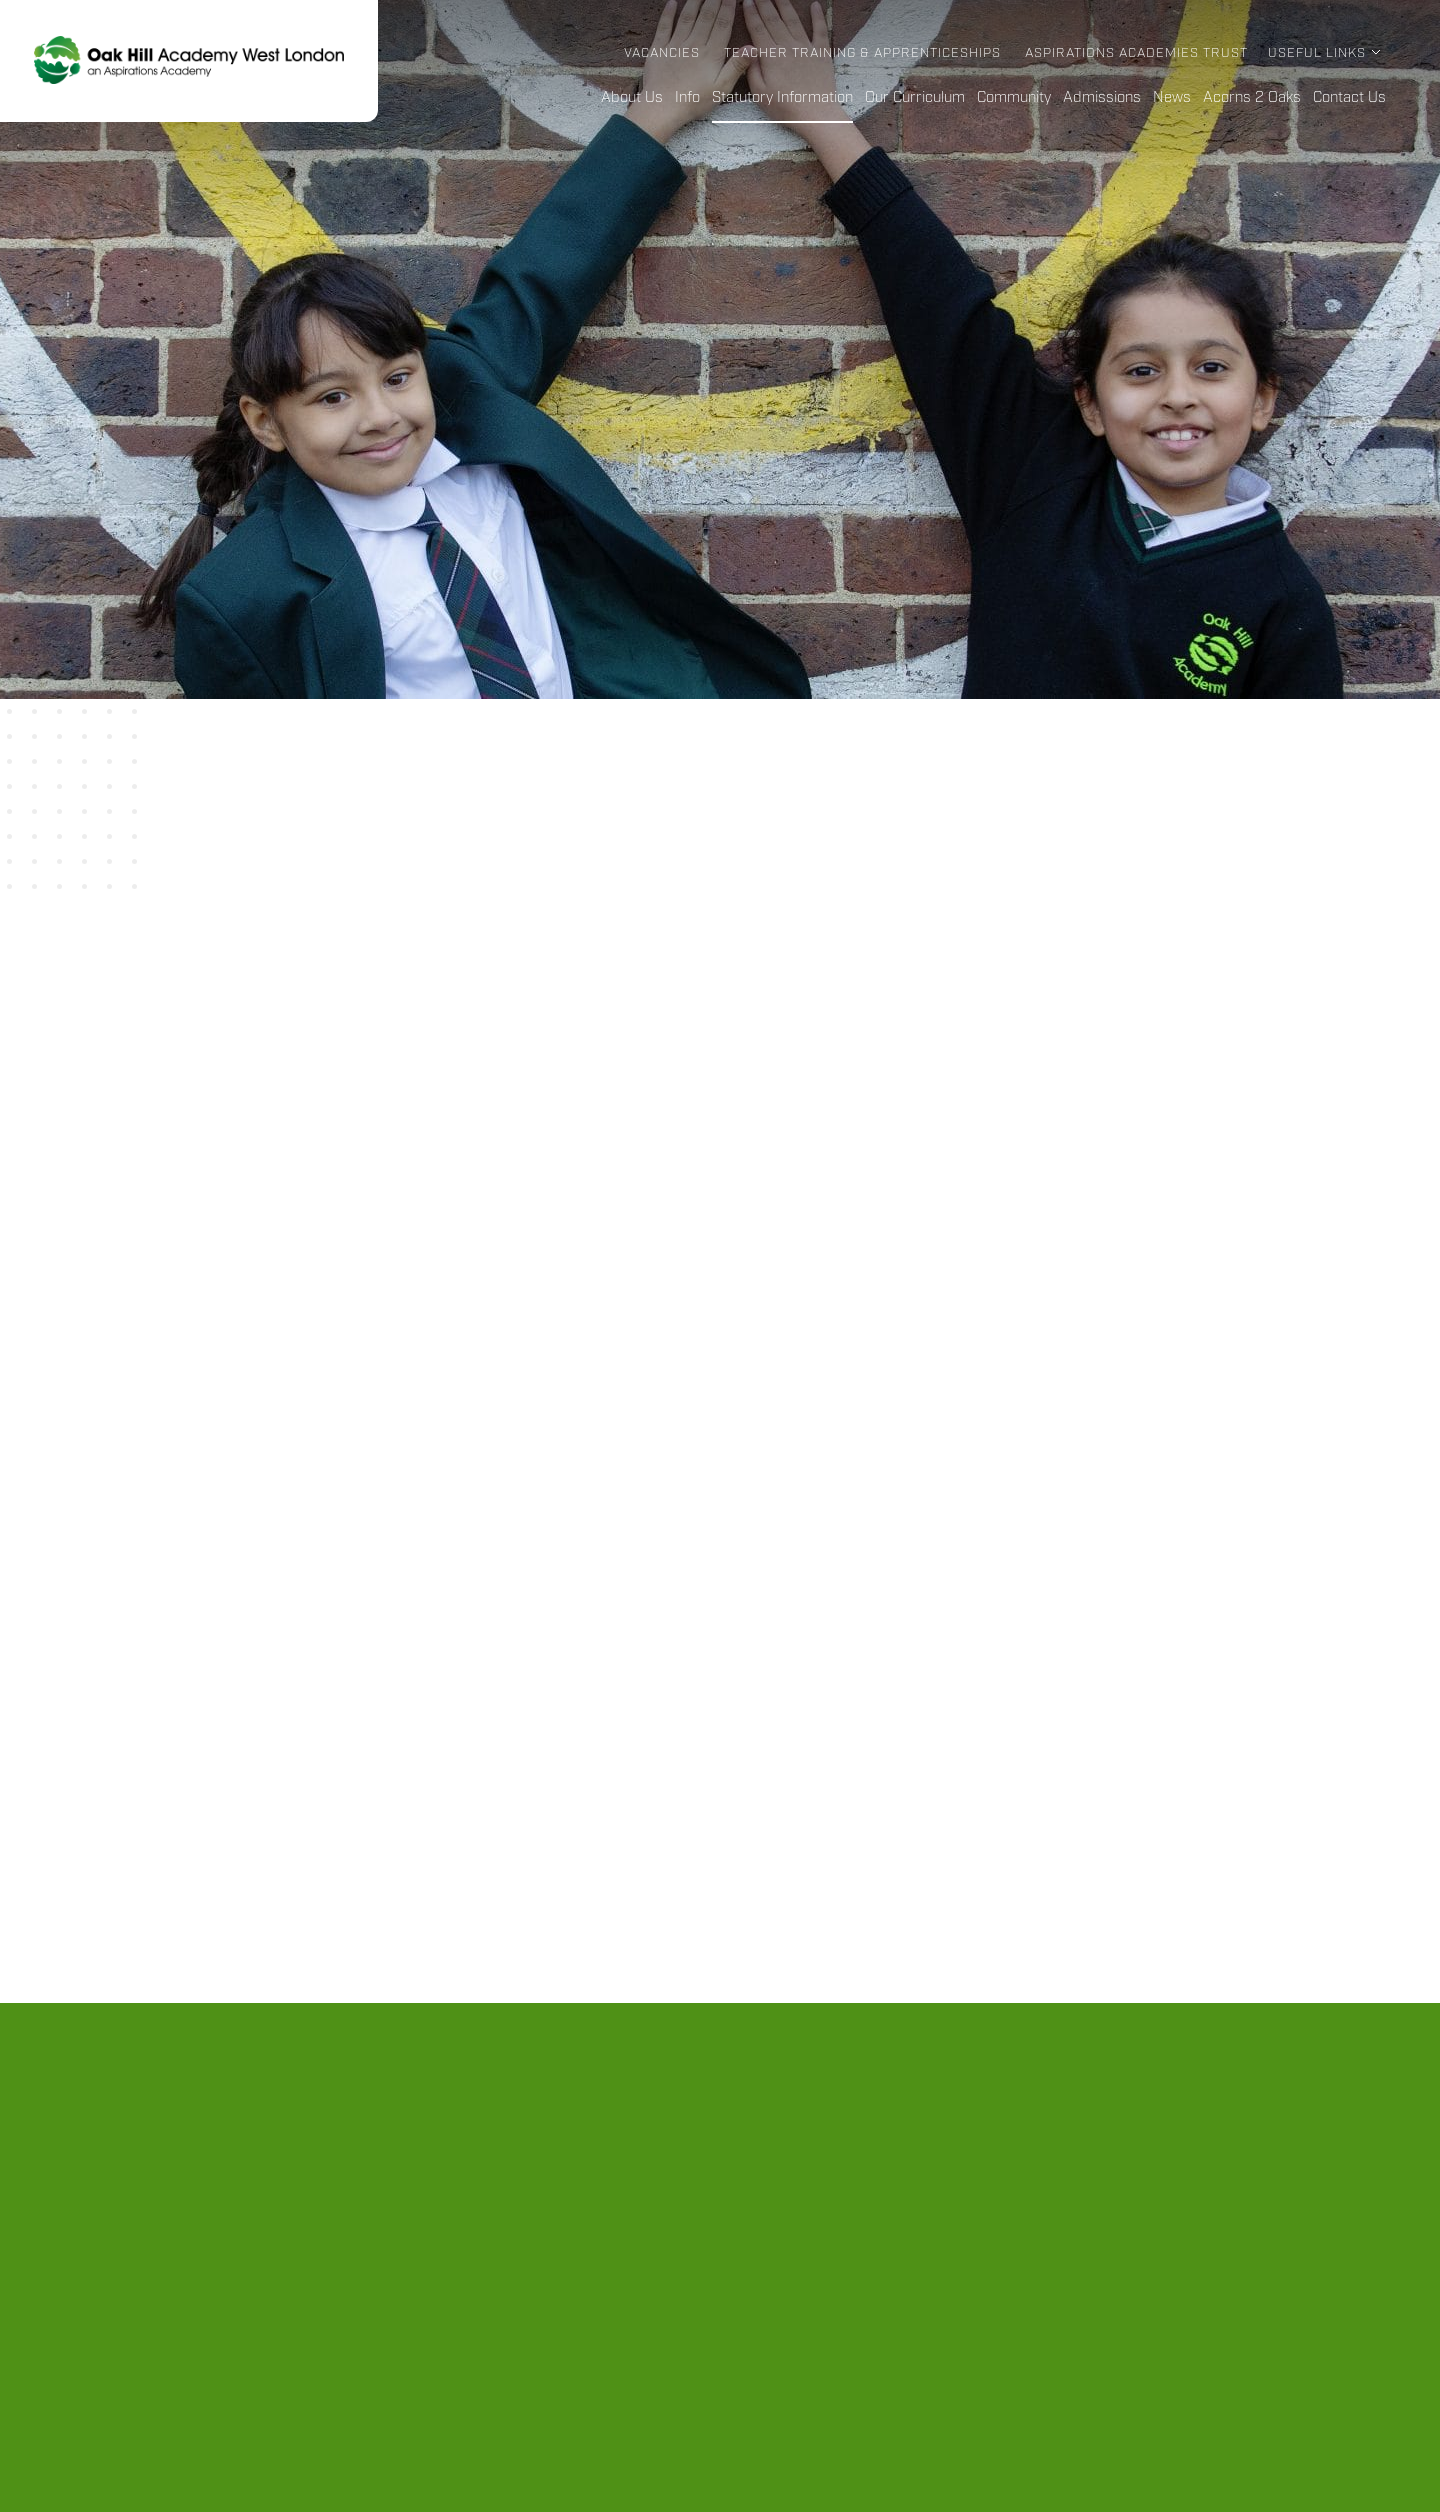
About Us (632, 98)
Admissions (1102, 98)
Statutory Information (782, 98)
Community (1014, 98)
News (1172, 98)
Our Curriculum (915, 98)
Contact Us (1349, 98)
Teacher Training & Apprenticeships (862, 53)
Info (687, 98)
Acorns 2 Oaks (1252, 98)
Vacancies (662, 53)
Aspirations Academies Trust (1136, 53)
